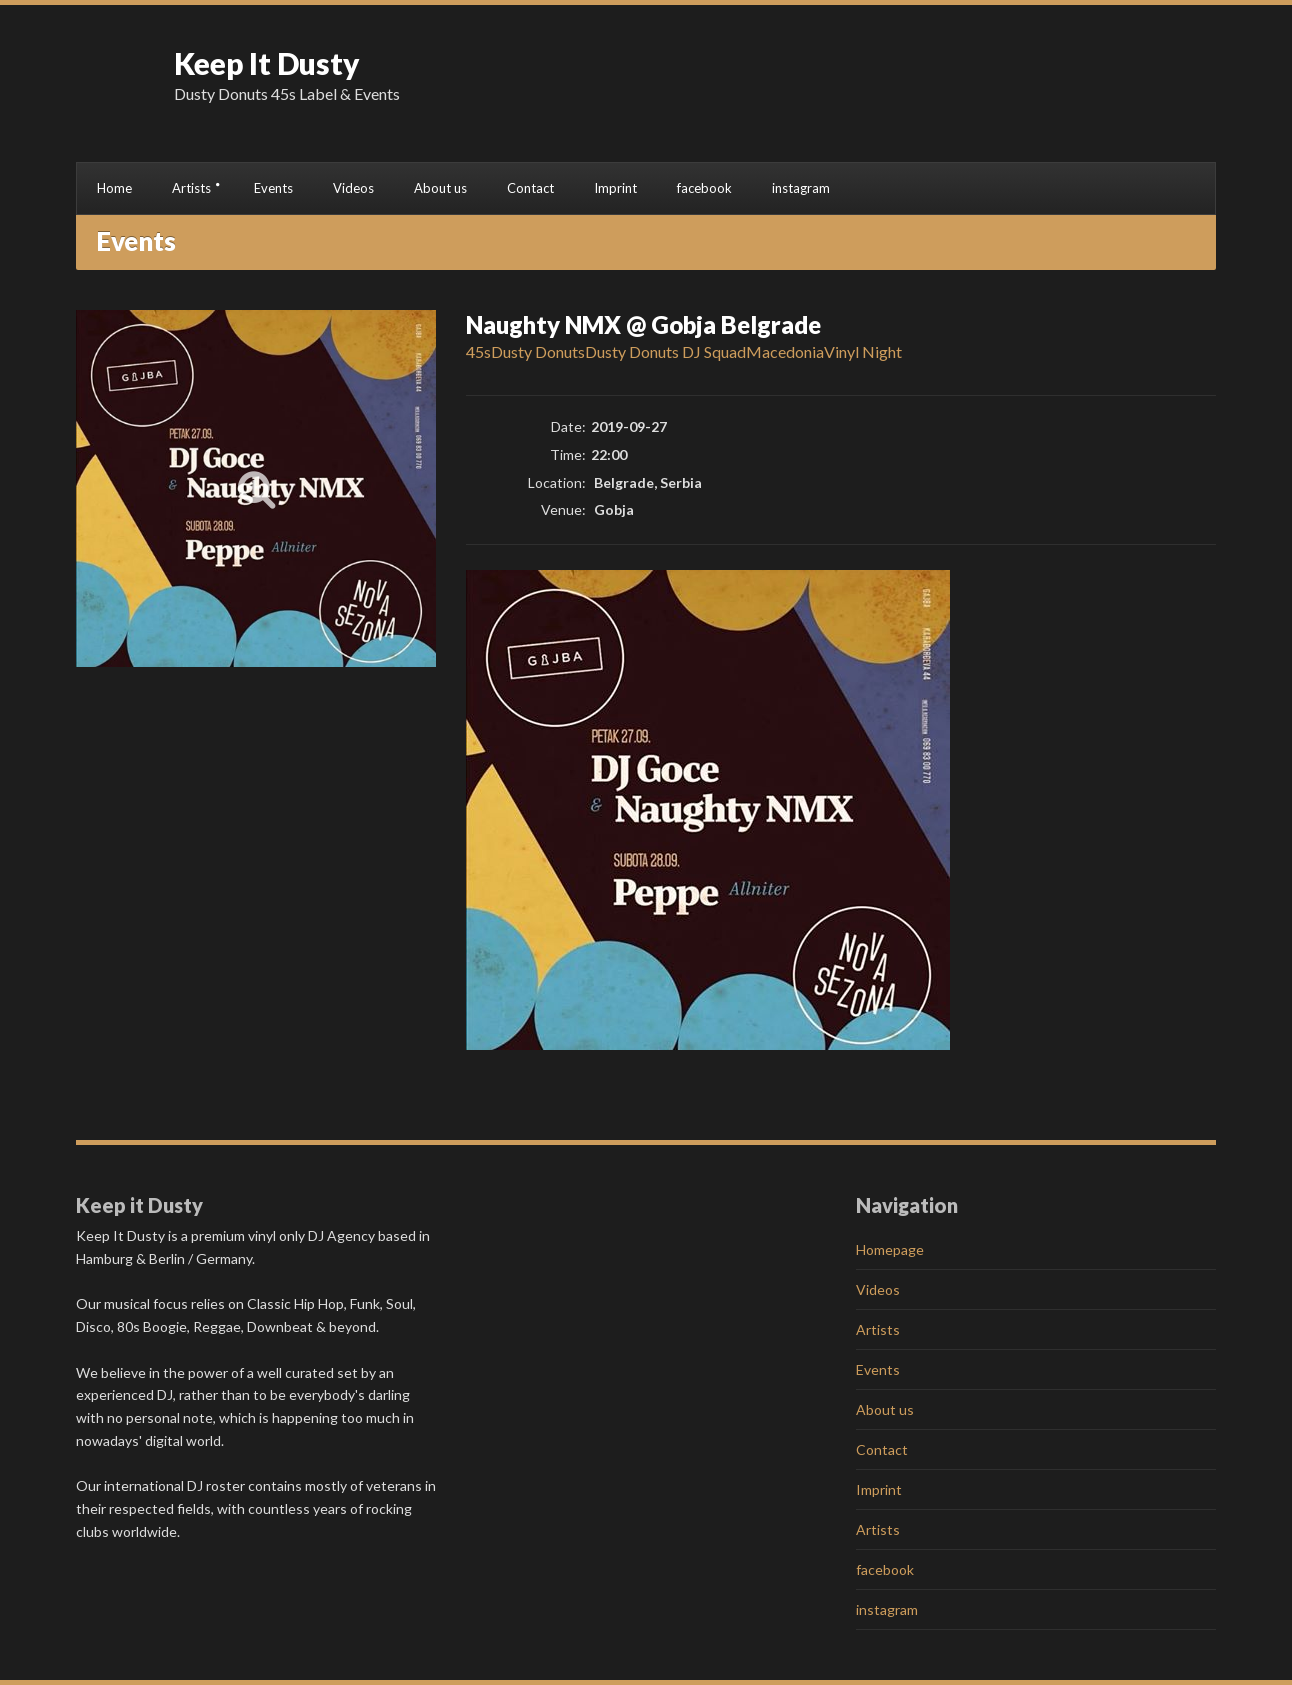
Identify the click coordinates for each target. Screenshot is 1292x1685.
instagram (801, 188)
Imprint (615, 188)
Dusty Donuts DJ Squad (665, 351)
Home (114, 188)
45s (478, 351)
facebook (704, 188)
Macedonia (785, 351)
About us (440, 188)
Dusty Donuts (538, 351)
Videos (353, 188)
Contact (530, 188)
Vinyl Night (863, 351)
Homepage (890, 1249)
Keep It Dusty (267, 63)
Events (273, 188)
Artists (191, 188)
